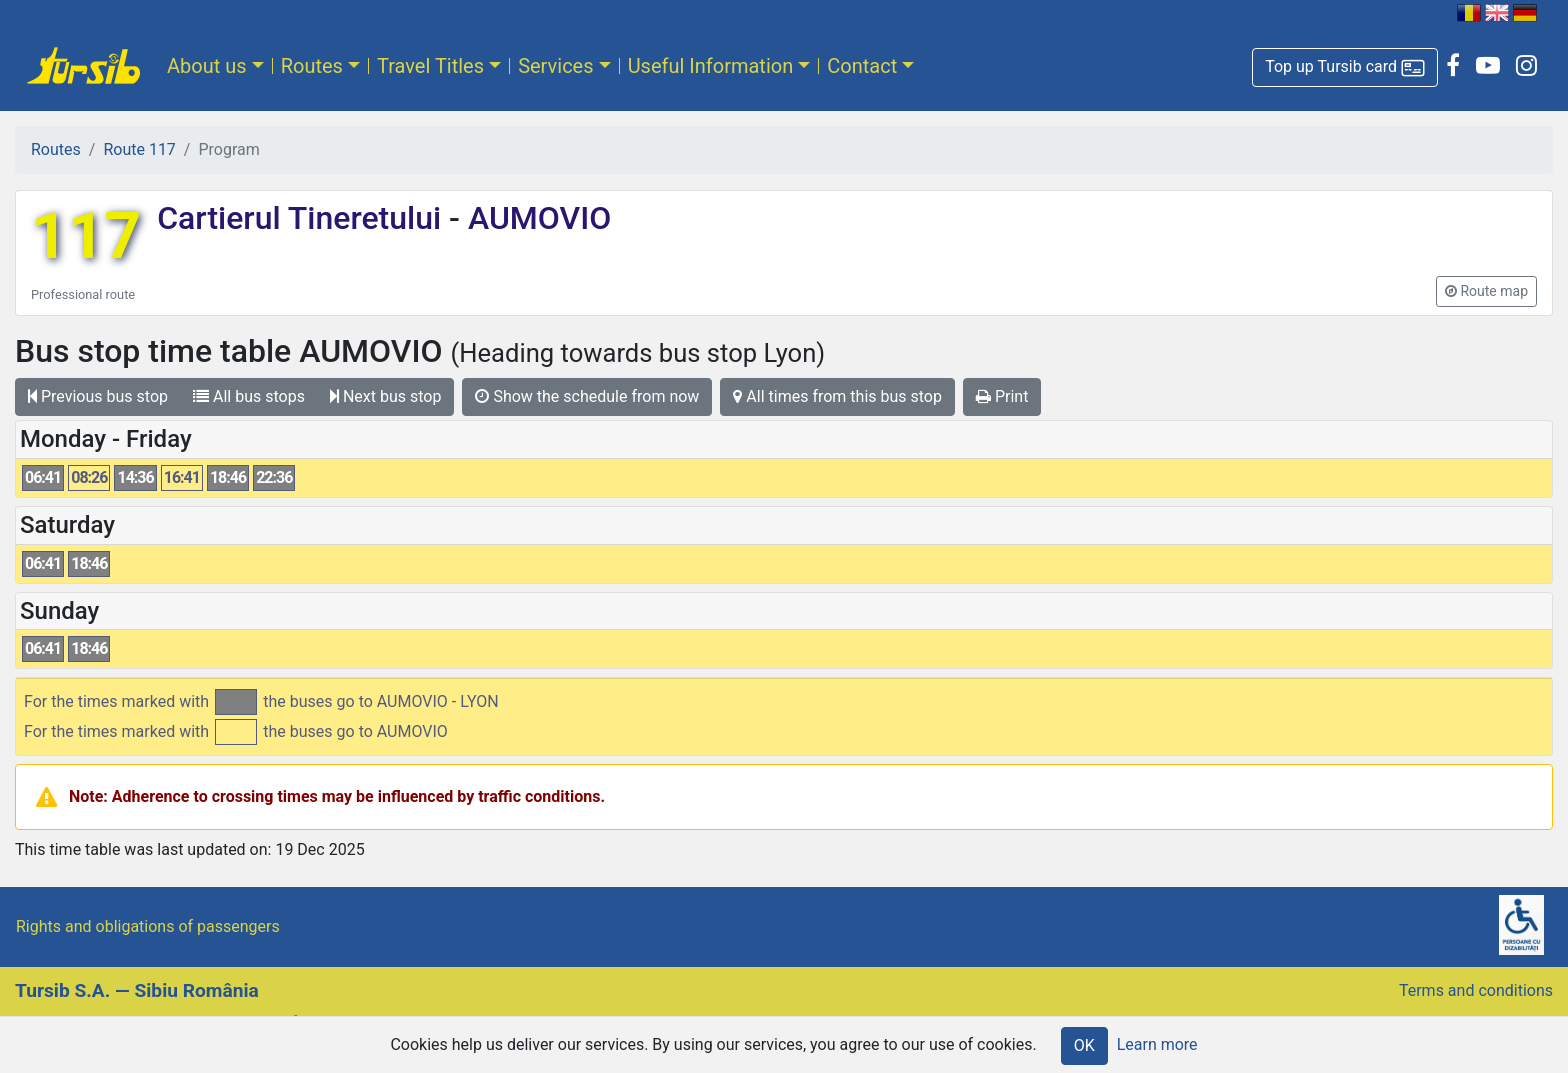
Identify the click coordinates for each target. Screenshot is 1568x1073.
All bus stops (249, 396)
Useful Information (711, 66)
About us (207, 66)
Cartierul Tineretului (303, 218)
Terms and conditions (1476, 990)
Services (555, 66)
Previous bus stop (98, 396)
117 (86, 236)
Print (1002, 396)
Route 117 (139, 149)
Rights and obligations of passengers (148, 926)
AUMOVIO (535, 218)
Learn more (1157, 1044)
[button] (1345, 67)
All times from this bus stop (837, 396)
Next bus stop (386, 396)
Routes (312, 66)
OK (1084, 1045)
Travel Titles (430, 66)
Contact (862, 66)
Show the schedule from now (587, 396)
